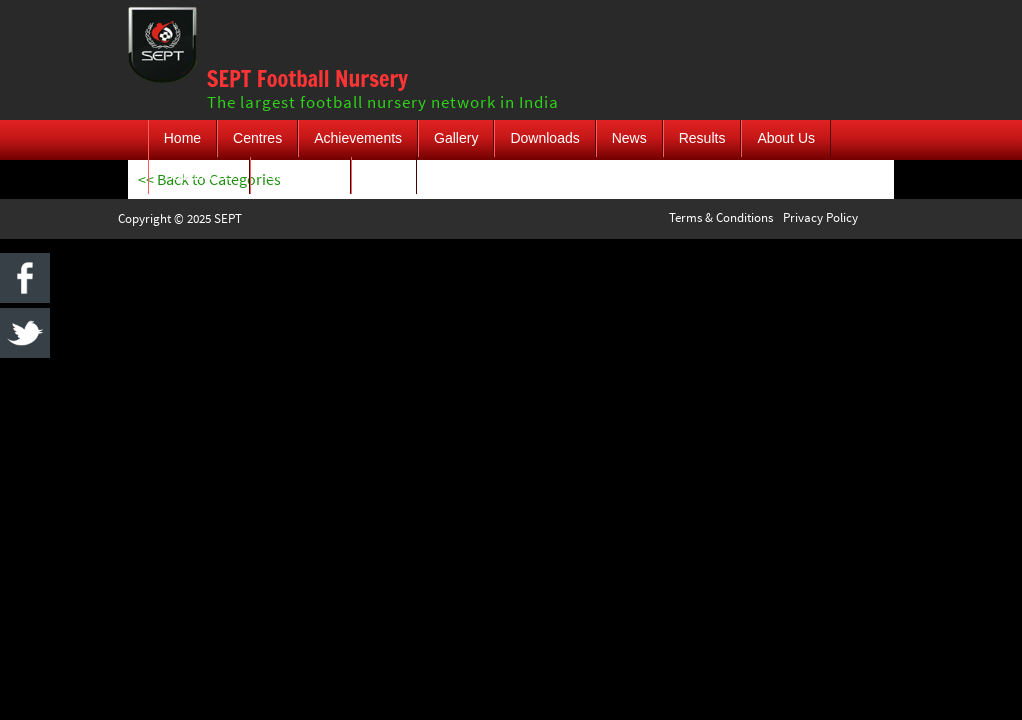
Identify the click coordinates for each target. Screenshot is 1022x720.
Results (702, 138)
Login (384, 175)
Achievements (358, 138)
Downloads (544, 138)
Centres (257, 138)
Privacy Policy (820, 217)
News (629, 138)
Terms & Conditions (721, 217)
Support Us (199, 175)
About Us (786, 138)
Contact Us (300, 175)
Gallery (456, 138)
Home (182, 138)
